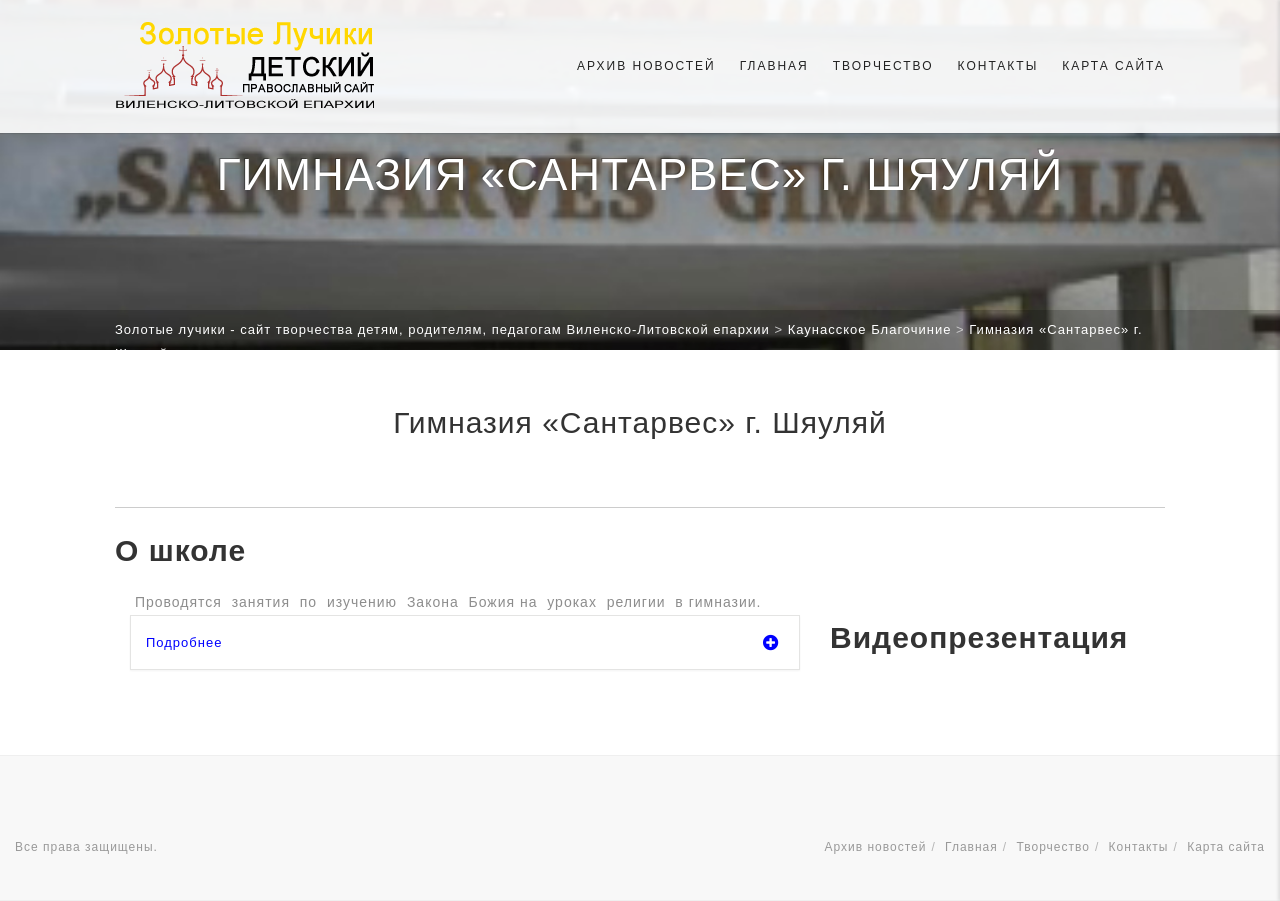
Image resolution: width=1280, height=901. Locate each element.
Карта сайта (1113, 66)
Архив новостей (646, 66)
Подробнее (462, 643)
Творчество (883, 66)
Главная (774, 66)
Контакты (998, 66)
